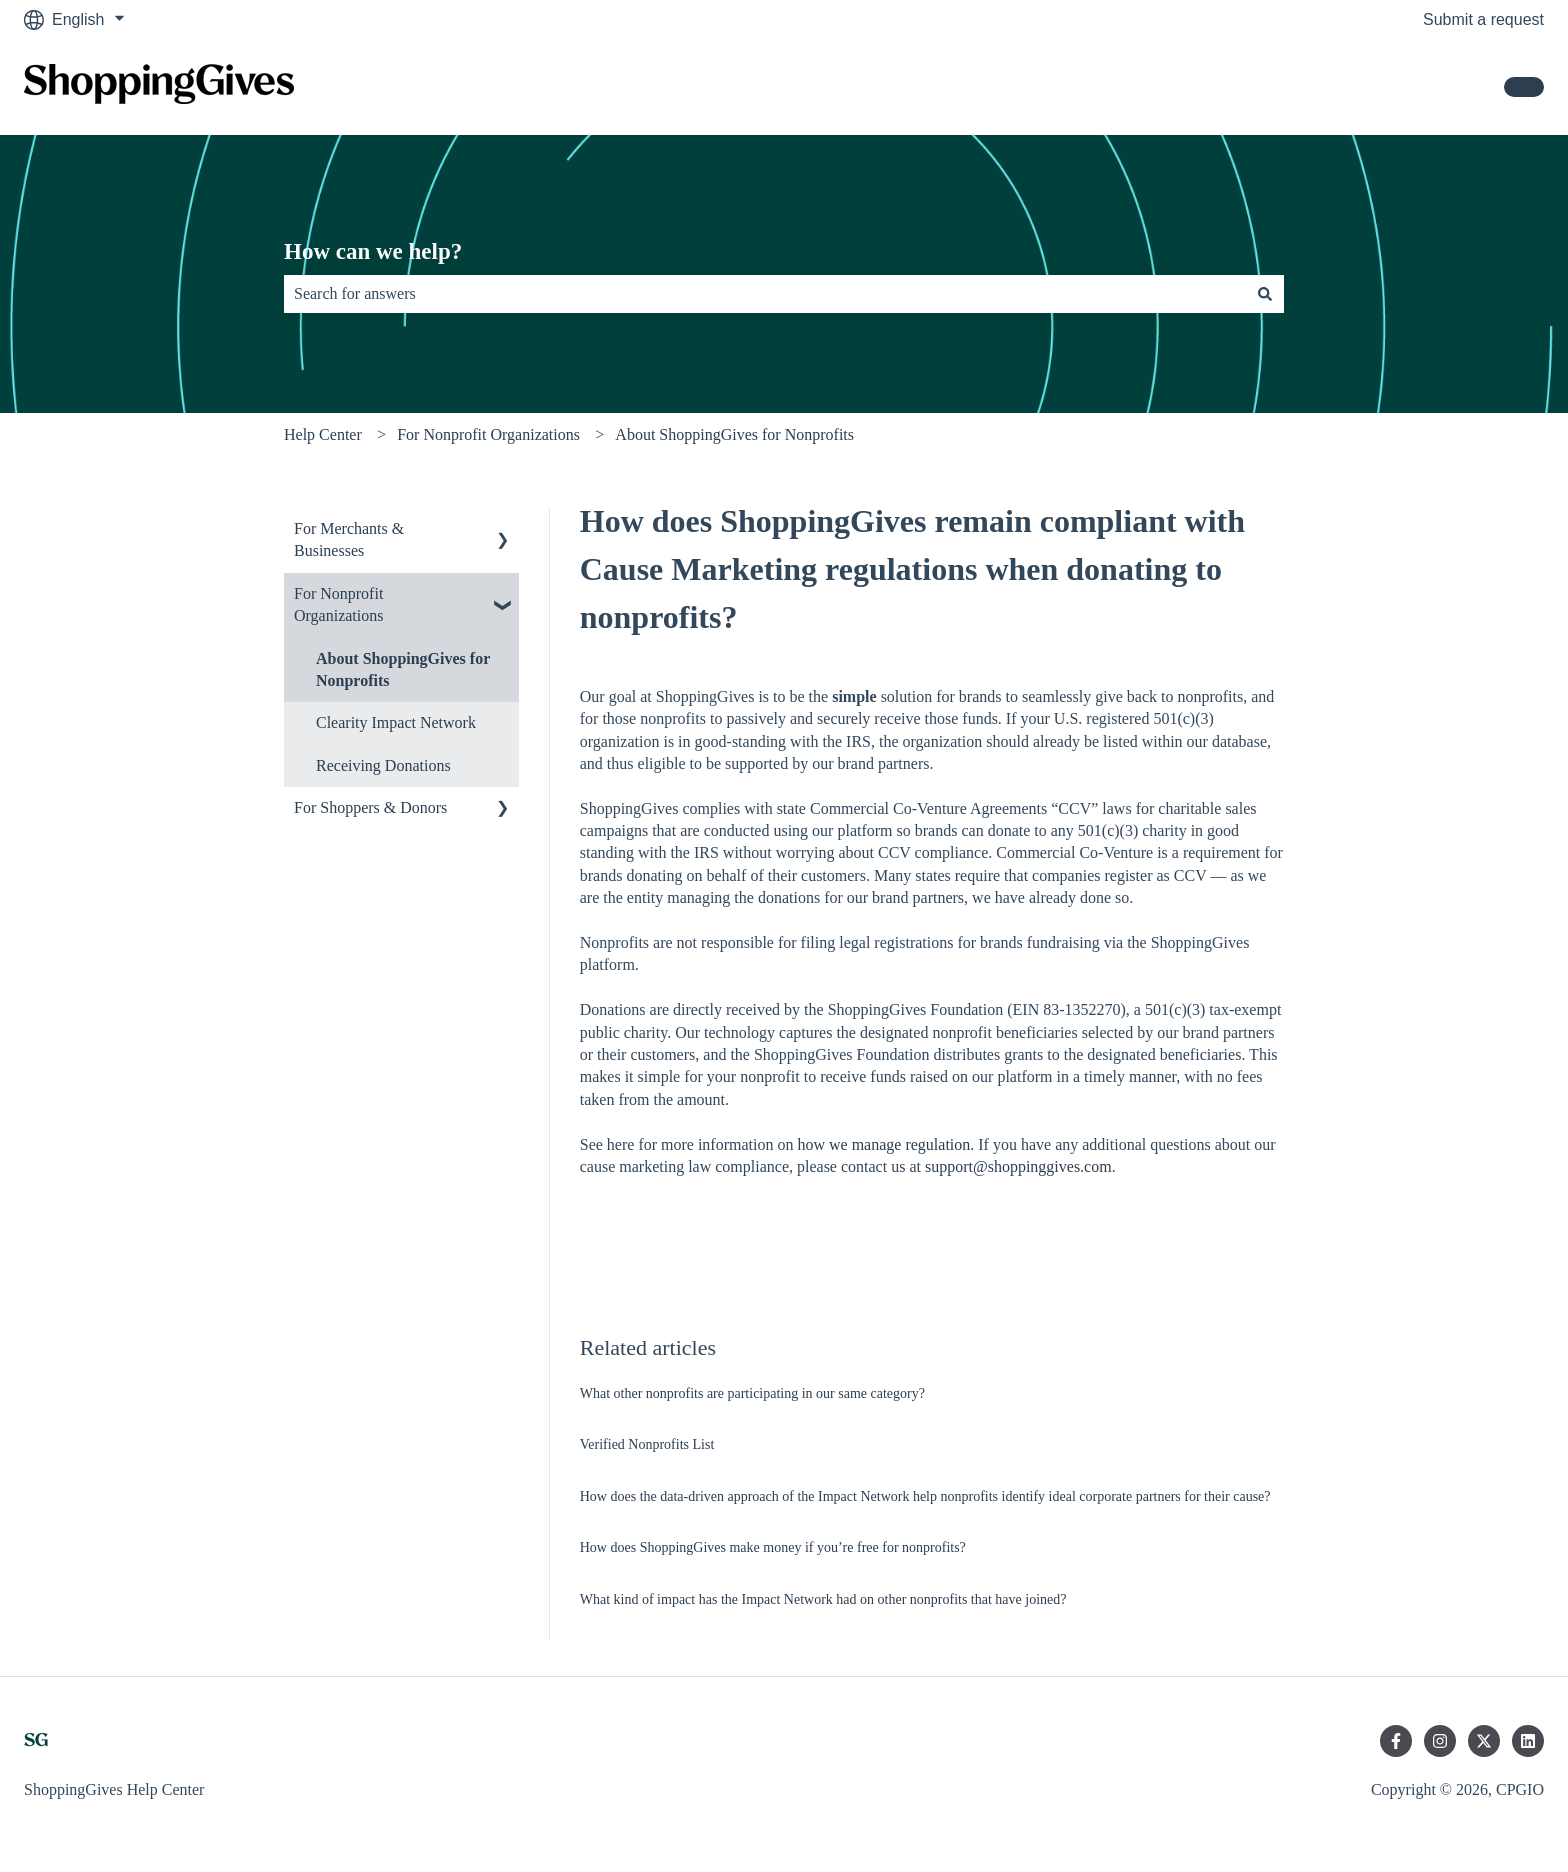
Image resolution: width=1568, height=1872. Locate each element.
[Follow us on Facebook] (1396, 1741)
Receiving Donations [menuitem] (383, 765)
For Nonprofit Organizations (488, 434)
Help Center (323, 434)
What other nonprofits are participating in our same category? (752, 1393)
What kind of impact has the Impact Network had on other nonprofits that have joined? (823, 1599)
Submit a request (1483, 19)
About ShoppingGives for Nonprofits (734, 434)
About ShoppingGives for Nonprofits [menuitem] (403, 669)
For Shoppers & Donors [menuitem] (370, 807)
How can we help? (373, 251)
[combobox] (765, 294)
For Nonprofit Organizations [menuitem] (338, 604)
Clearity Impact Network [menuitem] (396, 722)
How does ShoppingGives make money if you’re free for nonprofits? (773, 1547)
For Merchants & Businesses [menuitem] (349, 539)
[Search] (1265, 294)
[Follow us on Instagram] (1440, 1741)
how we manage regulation (883, 1144)
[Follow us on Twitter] (1484, 1741)
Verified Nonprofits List (647, 1444)
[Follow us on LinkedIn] (1528, 1741)
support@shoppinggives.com (1018, 1166)
